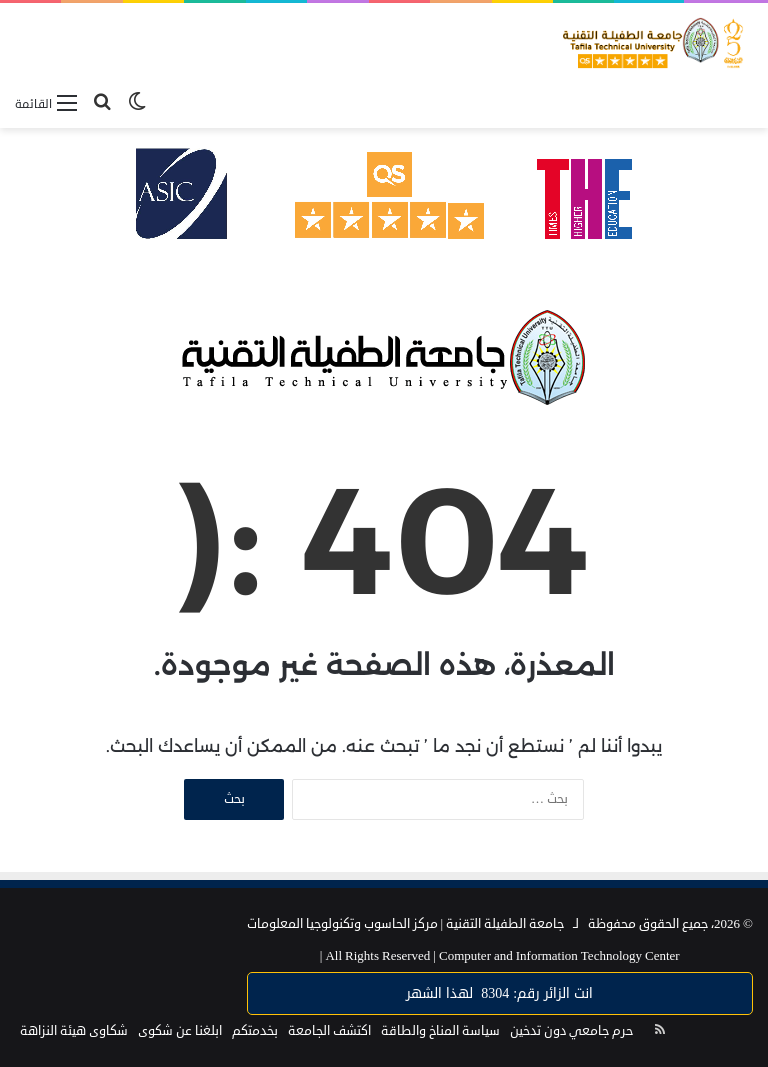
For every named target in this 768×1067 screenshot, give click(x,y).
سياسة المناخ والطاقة (440, 1031)
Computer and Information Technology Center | (500, 956)
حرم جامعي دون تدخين (571, 1031)
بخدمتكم (255, 1031)
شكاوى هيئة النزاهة (74, 1031)
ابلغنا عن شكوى (180, 1031)
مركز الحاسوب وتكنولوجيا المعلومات (342, 924)
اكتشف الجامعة (329, 1031)
